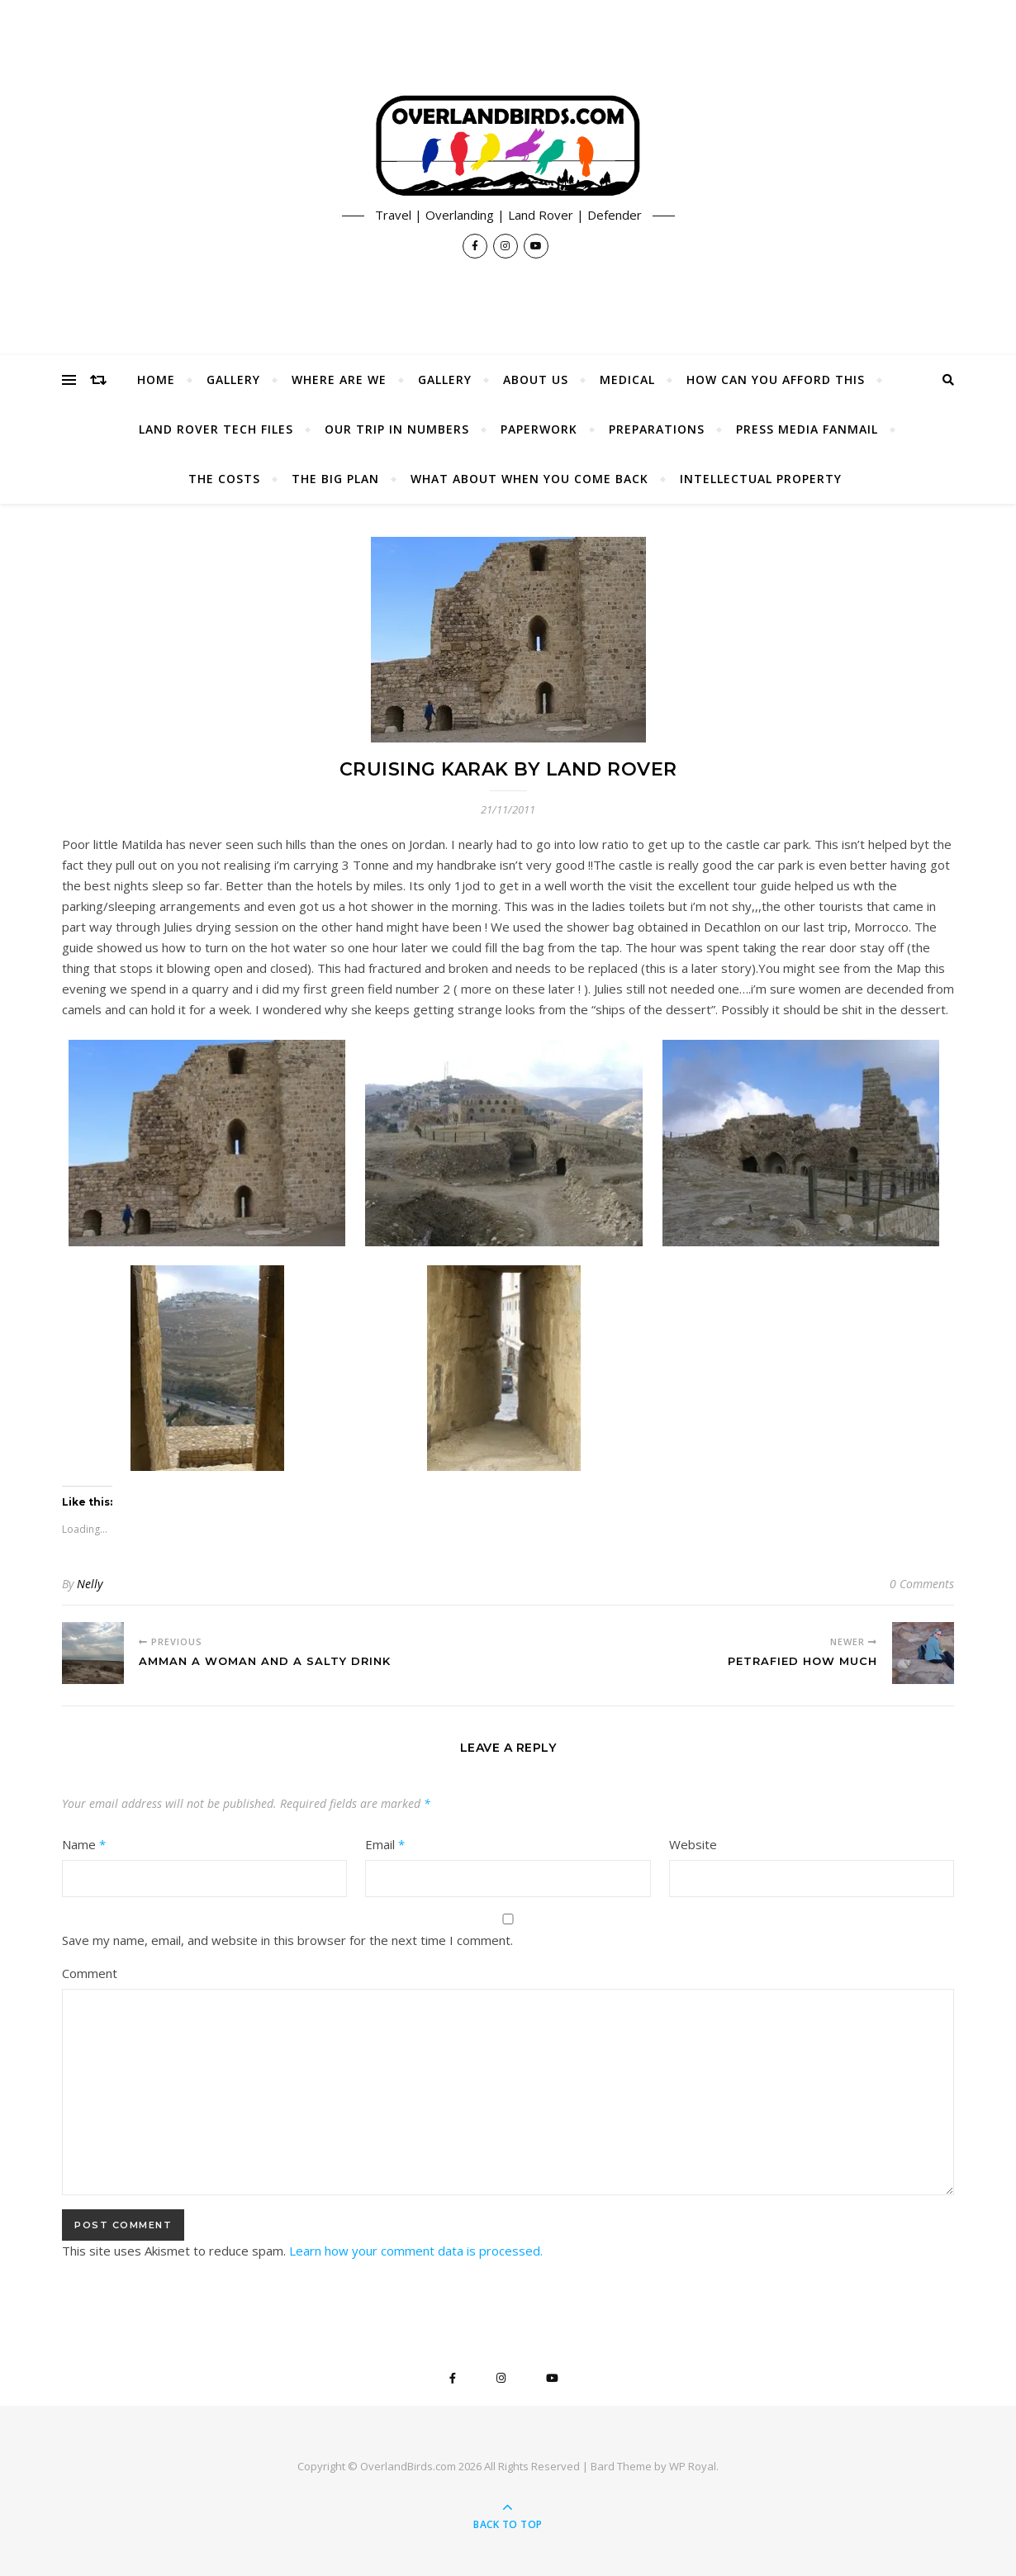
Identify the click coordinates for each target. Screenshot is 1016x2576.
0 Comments (922, 1584)
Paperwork (539, 429)
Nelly (89, 1584)
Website (693, 1844)
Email (385, 1844)
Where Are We (339, 379)
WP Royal (692, 2466)
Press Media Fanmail (807, 429)
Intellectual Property (761, 478)
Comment (89, 1973)
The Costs (224, 478)
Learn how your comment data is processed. (416, 2250)
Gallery (233, 379)
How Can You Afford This (775, 379)
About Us (535, 379)
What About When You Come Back (529, 478)
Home (156, 379)
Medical (627, 379)
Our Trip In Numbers (397, 429)
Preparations (657, 429)
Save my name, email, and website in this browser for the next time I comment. (287, 1940)
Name (84, 1844)
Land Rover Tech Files (216, 429)
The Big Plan (335, 478)
